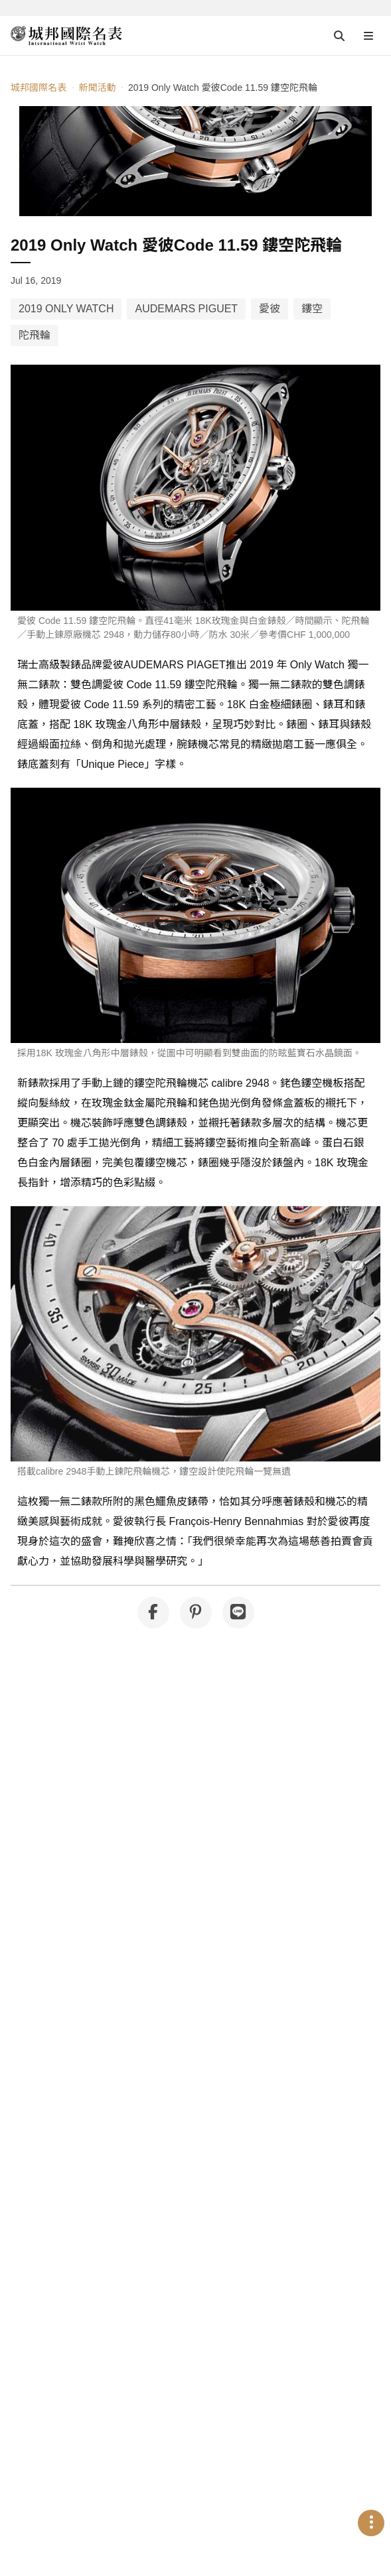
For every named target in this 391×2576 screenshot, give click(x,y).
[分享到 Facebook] (153, 1612)
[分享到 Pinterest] (196, 1612)
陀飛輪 (34, 335)
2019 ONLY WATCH (66, 308)
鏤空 (312, 308)
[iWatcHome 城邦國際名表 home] (66, 36)
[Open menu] (368, 36)
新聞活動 (97, 87)
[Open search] (339, 36)
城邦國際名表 (38, 87)
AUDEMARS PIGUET (186, 308)
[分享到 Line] (238, 1612)
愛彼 (269, 308)
